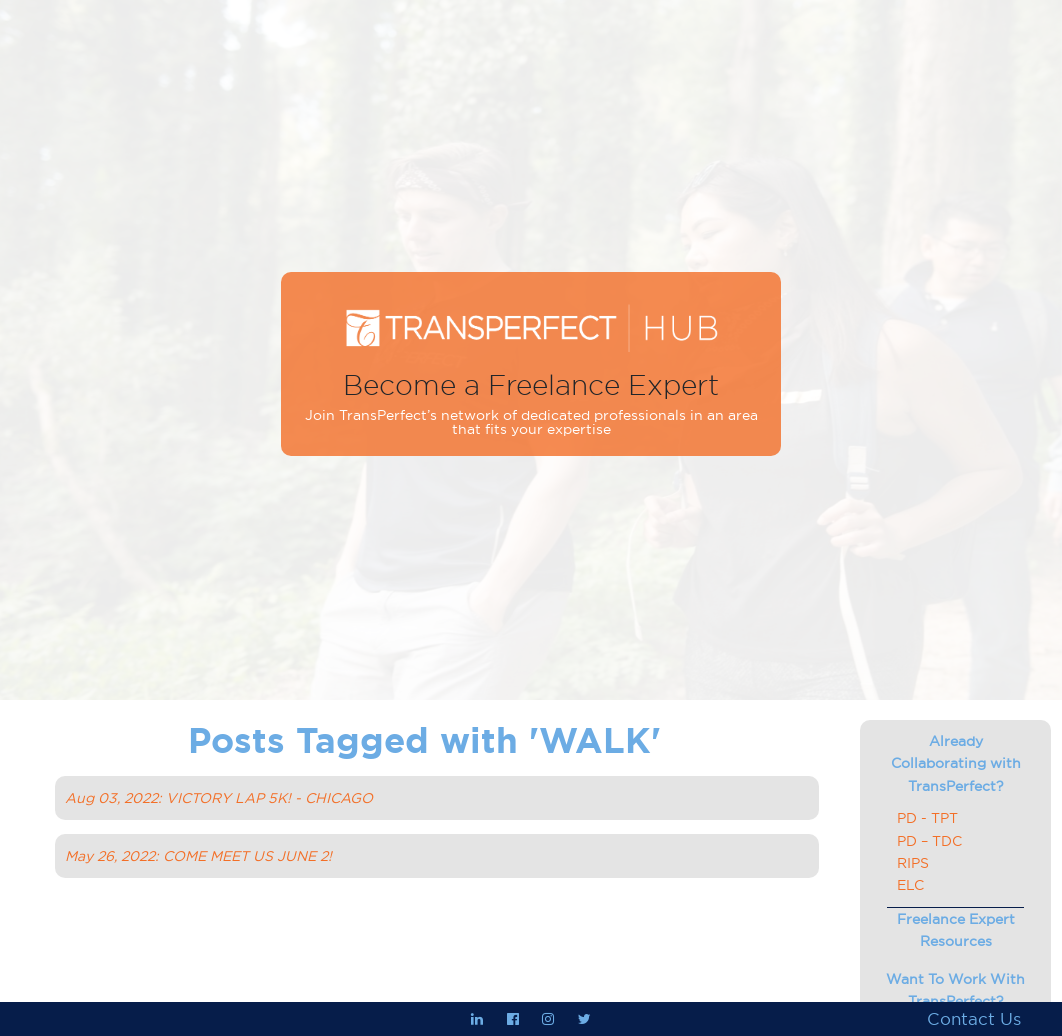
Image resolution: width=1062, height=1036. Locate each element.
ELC (910, 885)
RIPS (913, 863)
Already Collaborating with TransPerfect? (956, 763)
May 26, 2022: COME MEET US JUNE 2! (198, 856)
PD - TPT (927, 818)
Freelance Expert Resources (956, 930)
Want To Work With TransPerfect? (955, 990)
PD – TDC (929, 841)
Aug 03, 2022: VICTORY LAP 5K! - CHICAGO (219, 798)
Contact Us (974, 1019)
